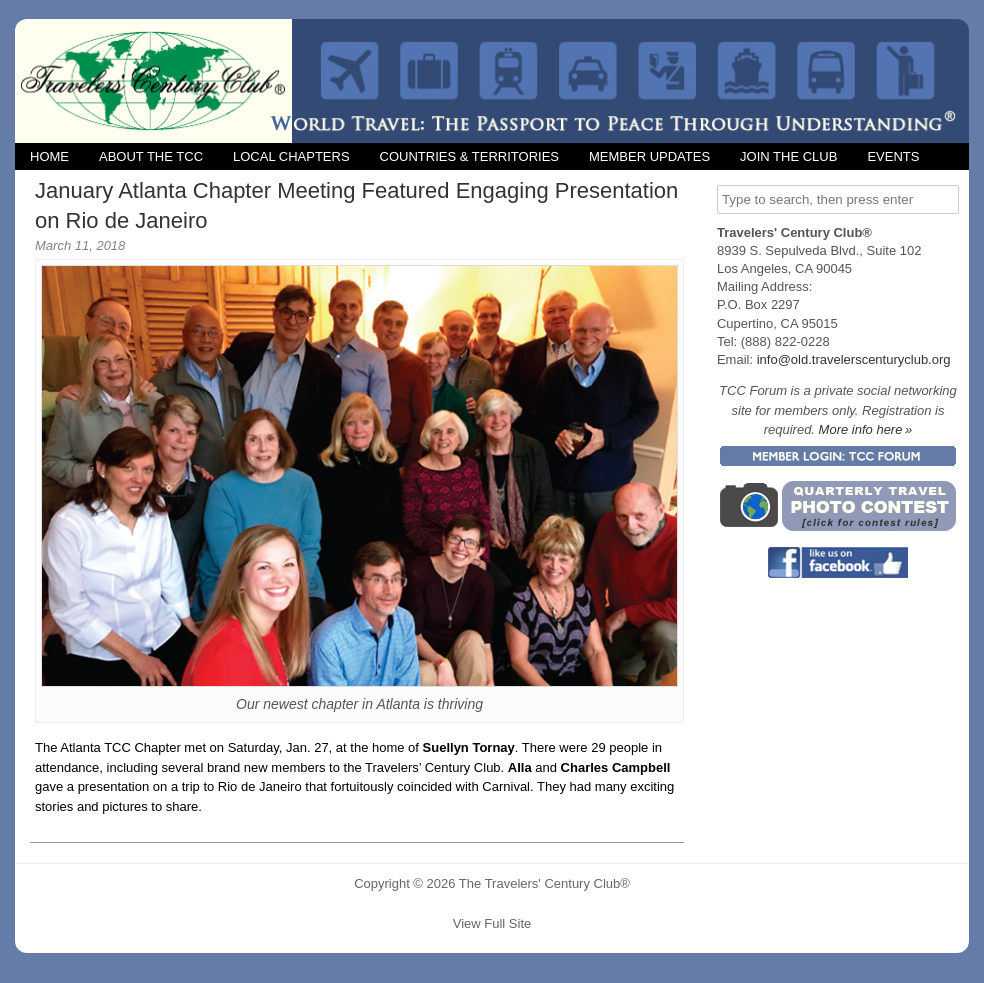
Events (893, 156)
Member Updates (649, 156)
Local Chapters (291, 156)
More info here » (866, 429)
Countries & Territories (469, 156)
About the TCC (151, 156)
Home (49, 156)
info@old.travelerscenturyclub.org (854, 359)
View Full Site (492, 923)
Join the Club (788, 156)
